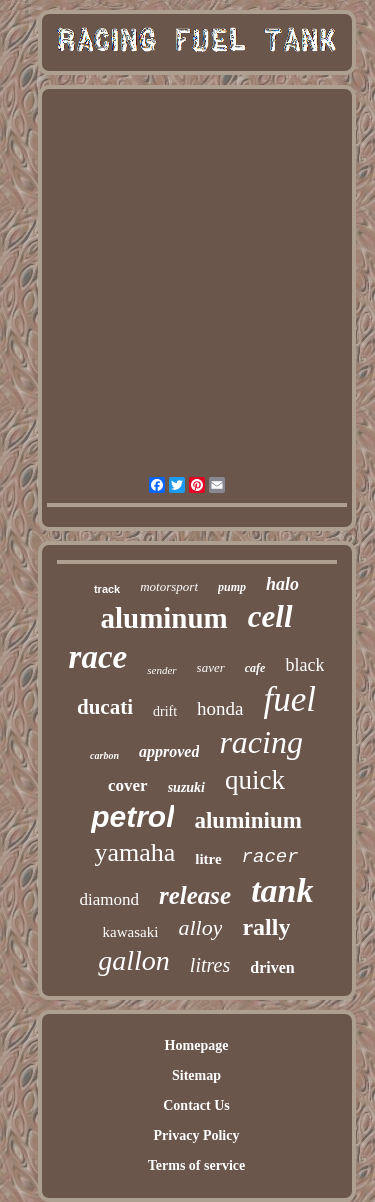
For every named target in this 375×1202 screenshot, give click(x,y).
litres (210, 965)
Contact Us (196, 1105)
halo (282, 584)
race (98, 657)
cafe (255, 668)
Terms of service (196, 1165)
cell (270, 616)
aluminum (163, 618)
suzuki (186, 787)
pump (232, 587)
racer (270, 857)
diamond (109, 899)
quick (255, 780)
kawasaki (131, 932)
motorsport (169, 586)
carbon (104, 755)
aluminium (247, 820)
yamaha (134, 852)
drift (165, 711)
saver (211, 667)
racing (261, 742)
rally (266, 927)
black (304, 665)
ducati (105, 707)
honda (220, 708)
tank (282, 890)
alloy (200, 927)
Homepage (197, 1045)
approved (169, 751)
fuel (290, 699)
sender (161, 670)
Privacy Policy (197, 1135)
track (107, 589)
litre (208, 859)
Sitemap (196, 1075)
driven (272, 967)
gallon (134, 960)
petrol (132, 816)
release (195, 895)
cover (128, 785)
